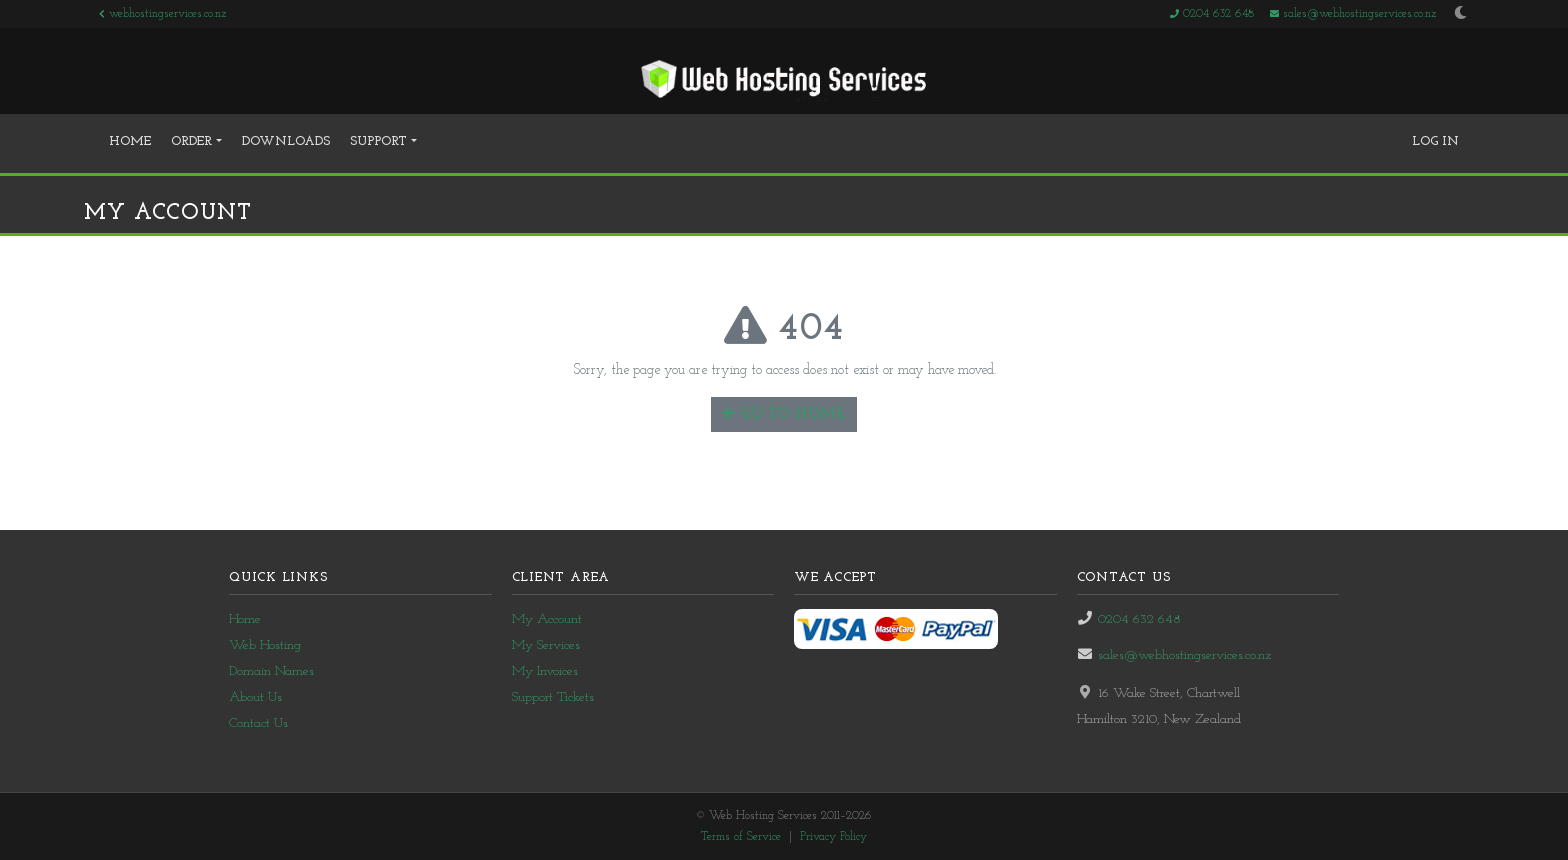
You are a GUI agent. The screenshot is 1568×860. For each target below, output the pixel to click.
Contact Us (258, 723)
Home (130, 141)
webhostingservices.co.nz (162, 14)
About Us (255, 697)
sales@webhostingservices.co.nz (1353, 14)
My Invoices (545, 671)
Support (380, 141)
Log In (1435, 141)
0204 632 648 (1212, 14)
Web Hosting (265, 645)
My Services (546, 645)
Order (193, 141)
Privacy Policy (833, 837)
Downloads (286, 141)
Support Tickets (553, 697)
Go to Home (784, 414)
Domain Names (271, 671)
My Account (547, 619)
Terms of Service (741, 837)
